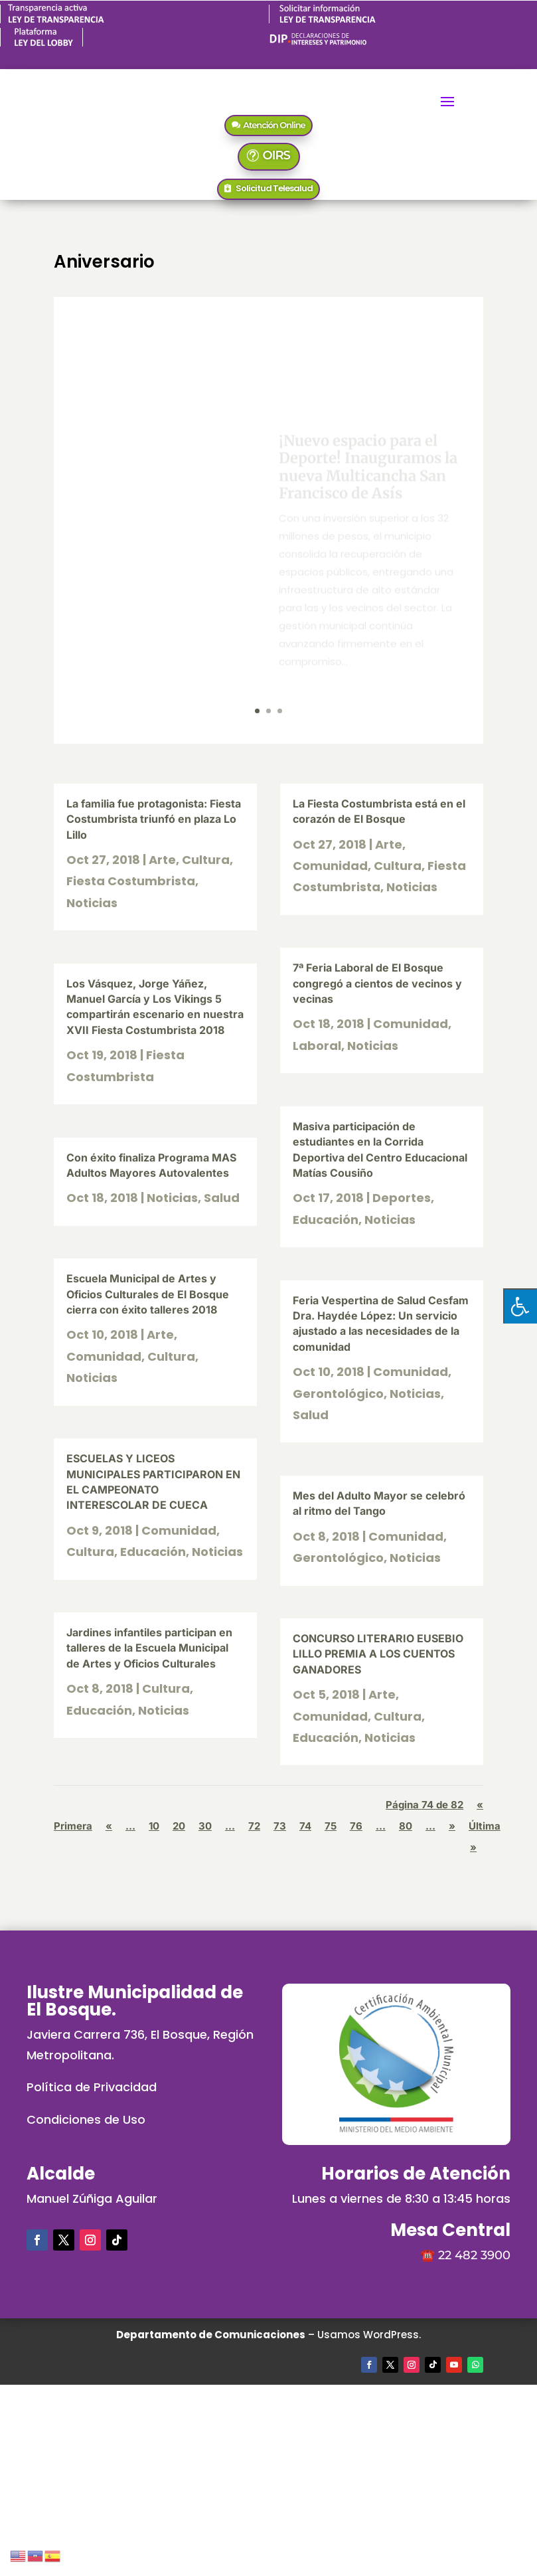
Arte (162, 859)
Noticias (91, 903)
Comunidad (103, 1356)
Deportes (401, 1197)
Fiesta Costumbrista (130, 881)
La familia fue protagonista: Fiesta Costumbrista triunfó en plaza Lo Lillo (153, 819)
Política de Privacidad (92, 2087)
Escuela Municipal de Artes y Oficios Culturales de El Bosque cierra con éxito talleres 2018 (147, 1294)
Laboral (317, 1045)
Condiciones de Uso (86, 2119)
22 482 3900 (474, 2255)
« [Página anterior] (109, 1826)
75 (331, 1826)
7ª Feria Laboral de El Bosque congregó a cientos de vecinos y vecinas (377, 983)
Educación (153, 1551)
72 (254, 1826)
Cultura (206, 859)
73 (279, 1826)
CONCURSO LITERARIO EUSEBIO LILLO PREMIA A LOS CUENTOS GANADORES (378, 1654)
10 (154, 1826)
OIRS (276, 155)
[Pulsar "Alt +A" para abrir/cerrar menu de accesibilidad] (520, 1306)
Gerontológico (338, 1393)
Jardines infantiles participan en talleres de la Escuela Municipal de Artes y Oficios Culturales (149, 1648)
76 (356, 1826)
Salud (222, 1197)
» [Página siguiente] (452, 1826)
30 (205, 1826)
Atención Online (274, 125)
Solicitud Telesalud (274, 188)
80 (405, 1826)
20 (179, 1826)
